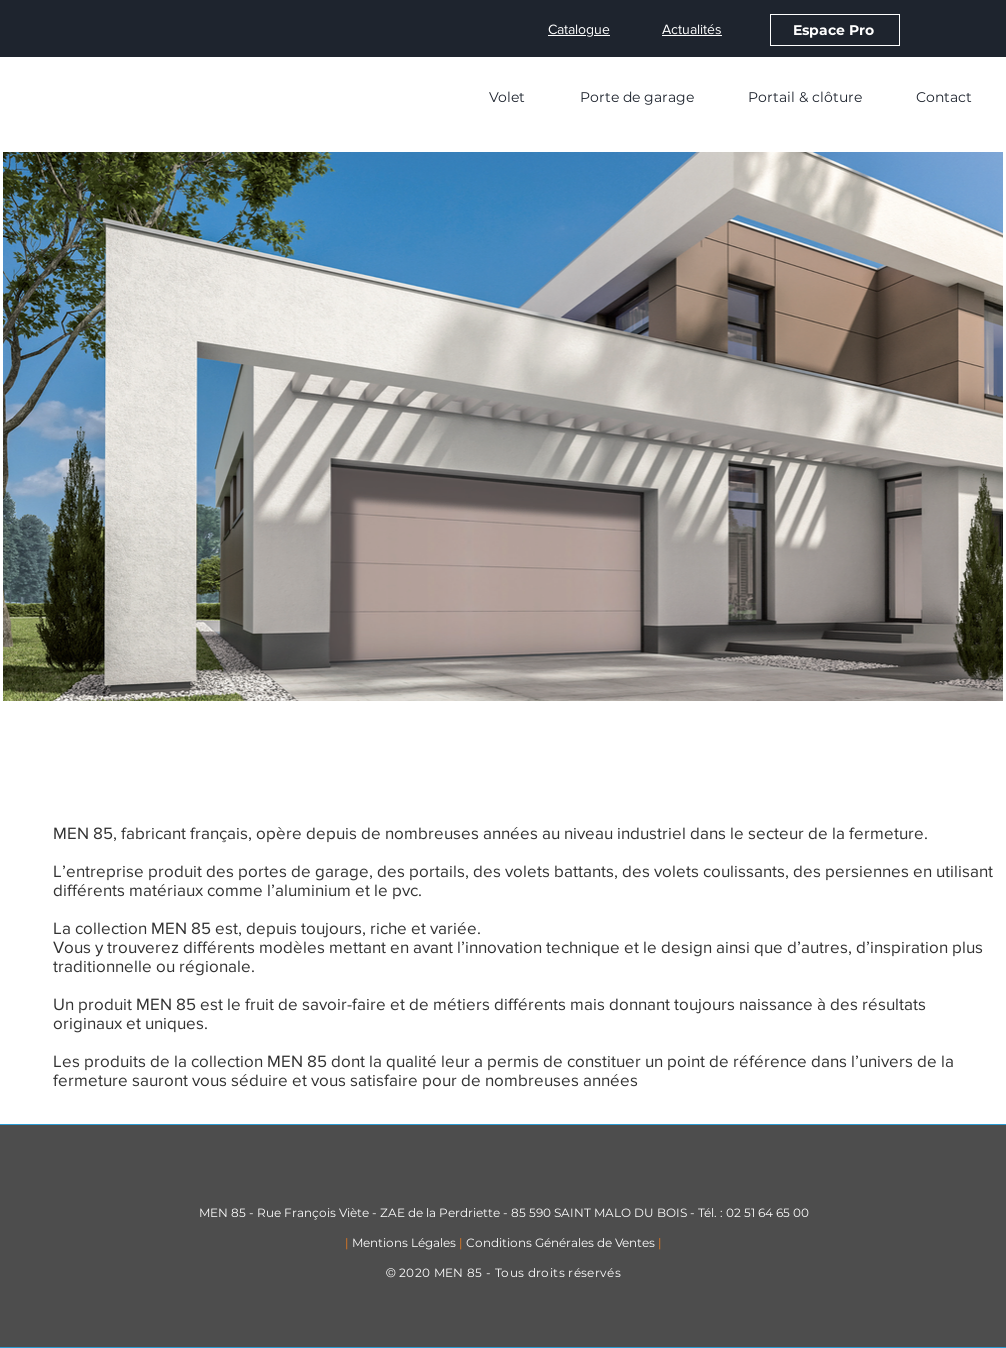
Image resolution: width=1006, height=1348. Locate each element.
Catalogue (579, 29)
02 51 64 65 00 (767, 1212)
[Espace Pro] (835, 30)
